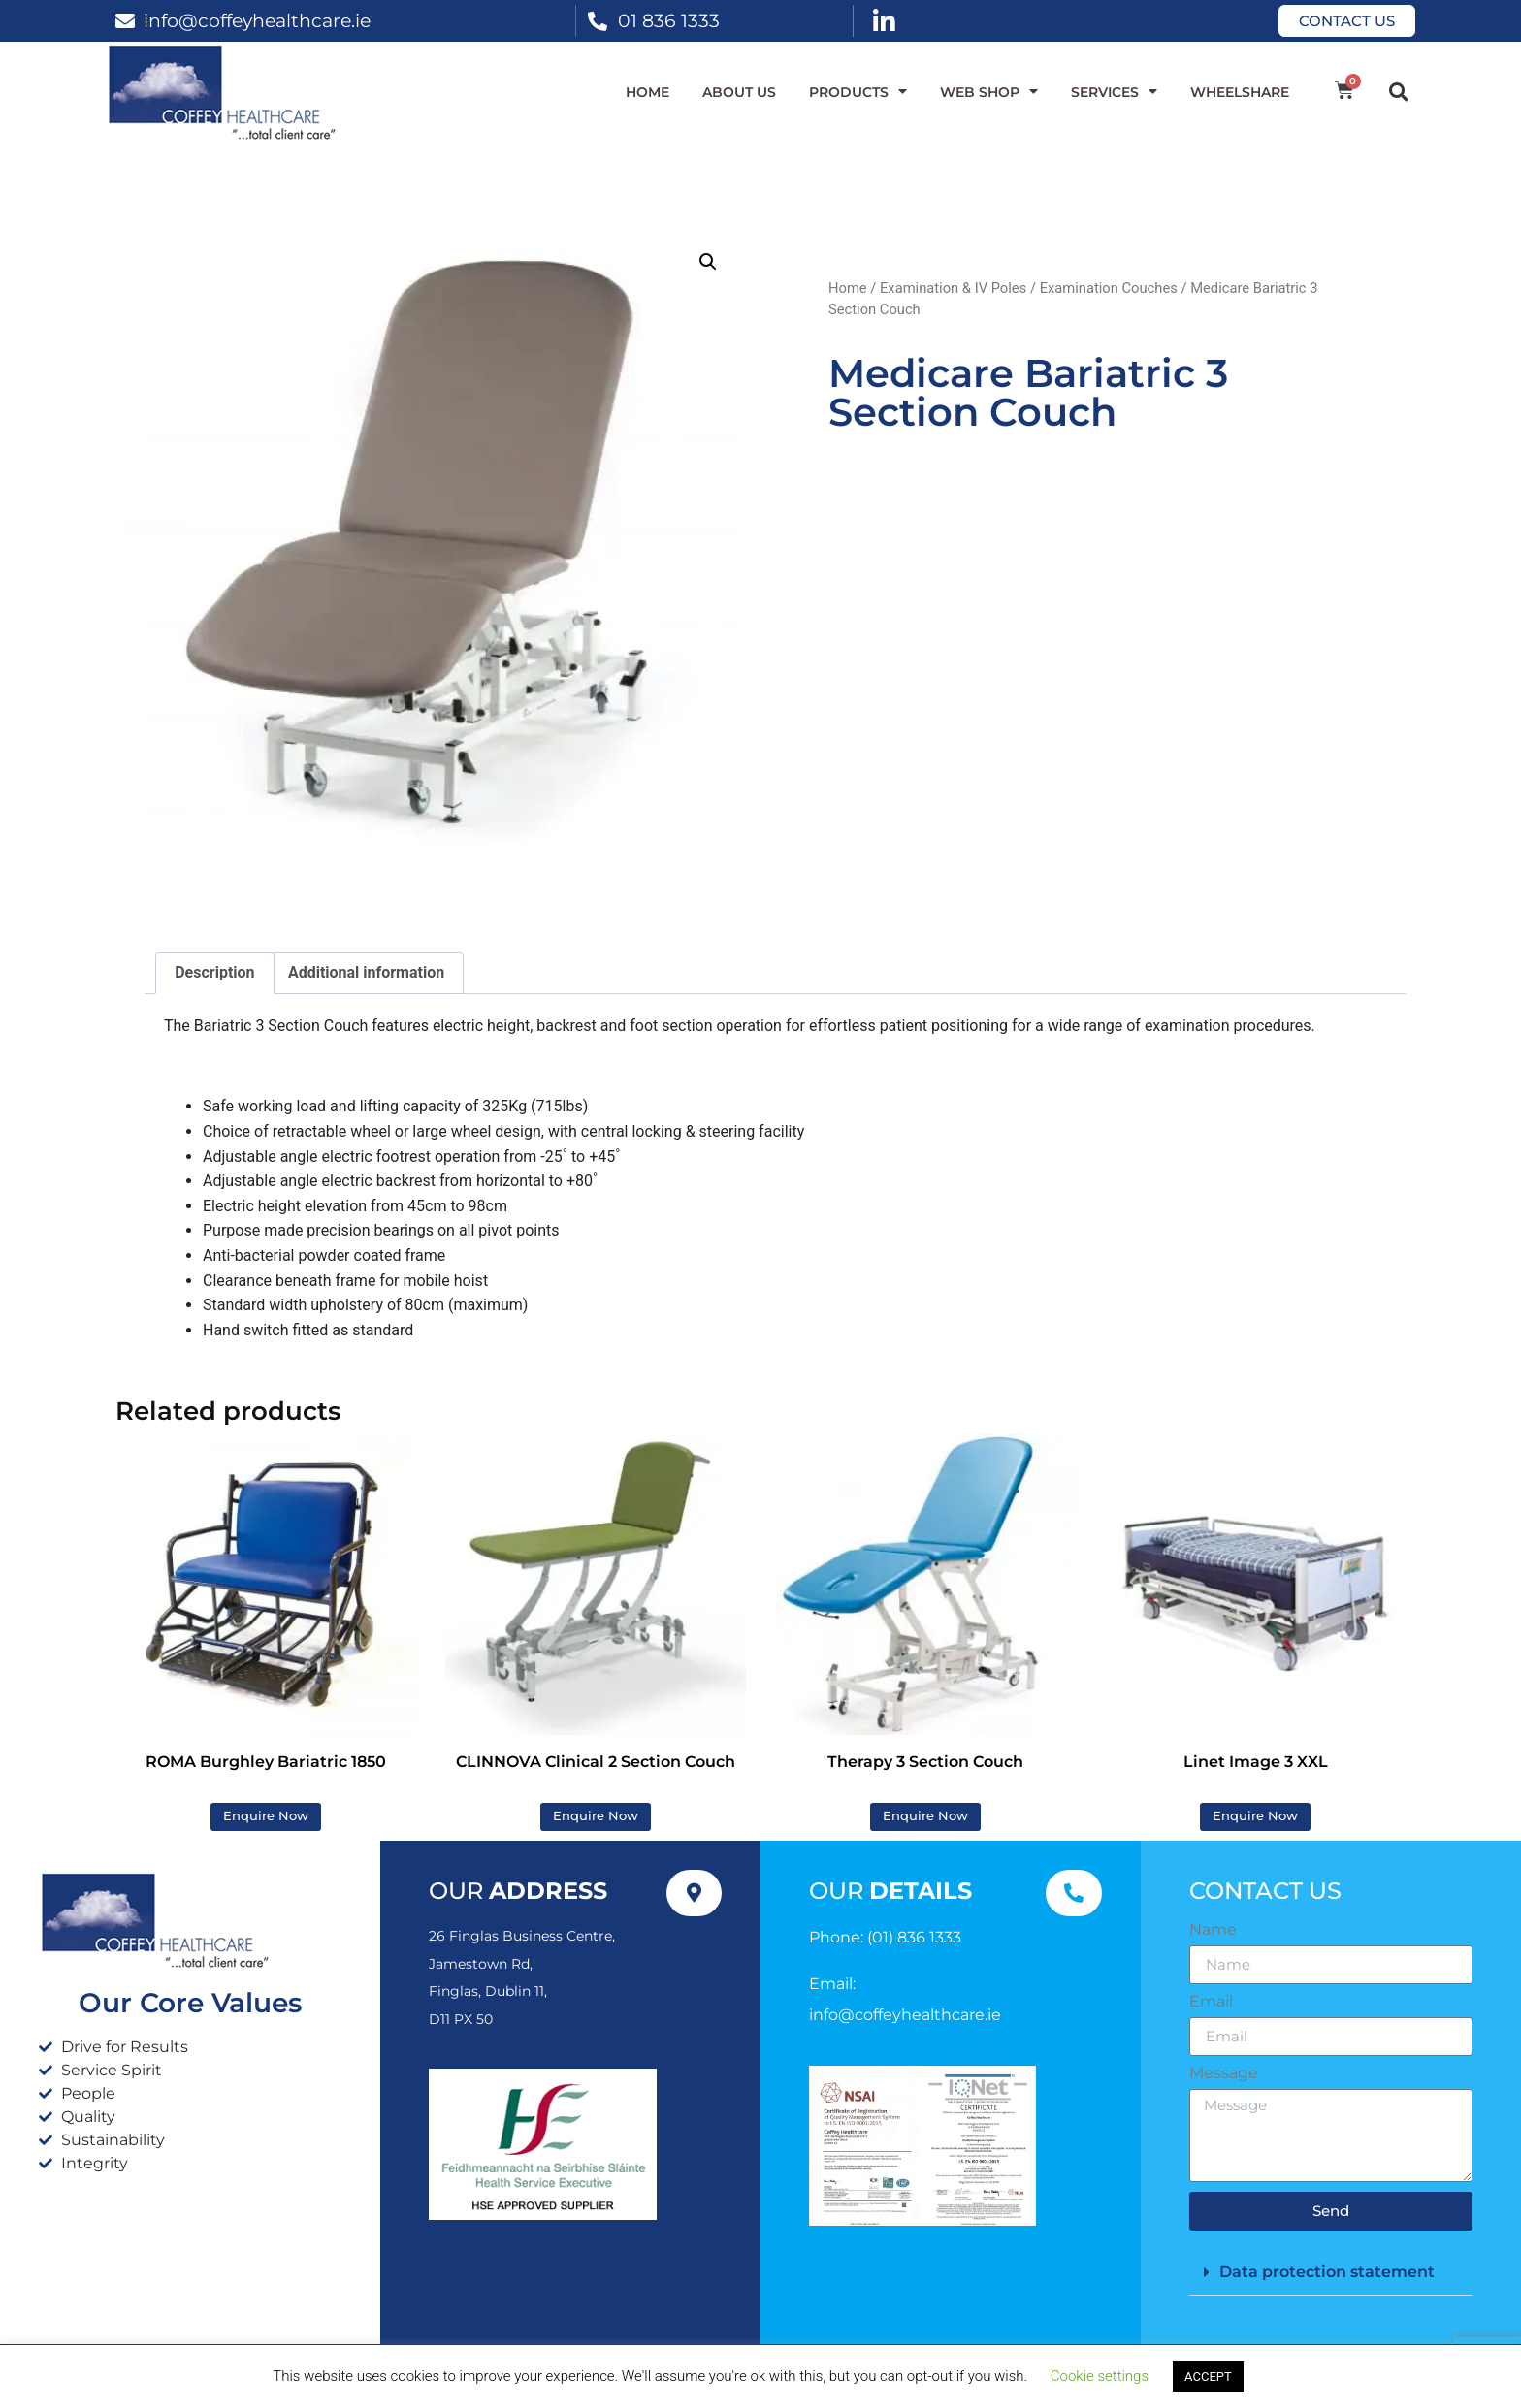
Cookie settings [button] (1100, 2376)
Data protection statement (1327, 2272)
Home (647, 92)
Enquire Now (265, 1816)
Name (1213, 1930)
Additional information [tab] (366, 972)
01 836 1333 (669, 20)
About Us (739, 92)
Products (858, 92)
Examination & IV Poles (953, 288)
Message (1223, 2073)
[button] (1398, 92)
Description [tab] (214, 972)
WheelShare (1239, 92)
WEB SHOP (989, 92)
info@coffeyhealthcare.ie (257, 20)
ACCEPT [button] (1208, 2376)
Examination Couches (1109, 288)
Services (1114, 92)
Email (1211, 2001)
